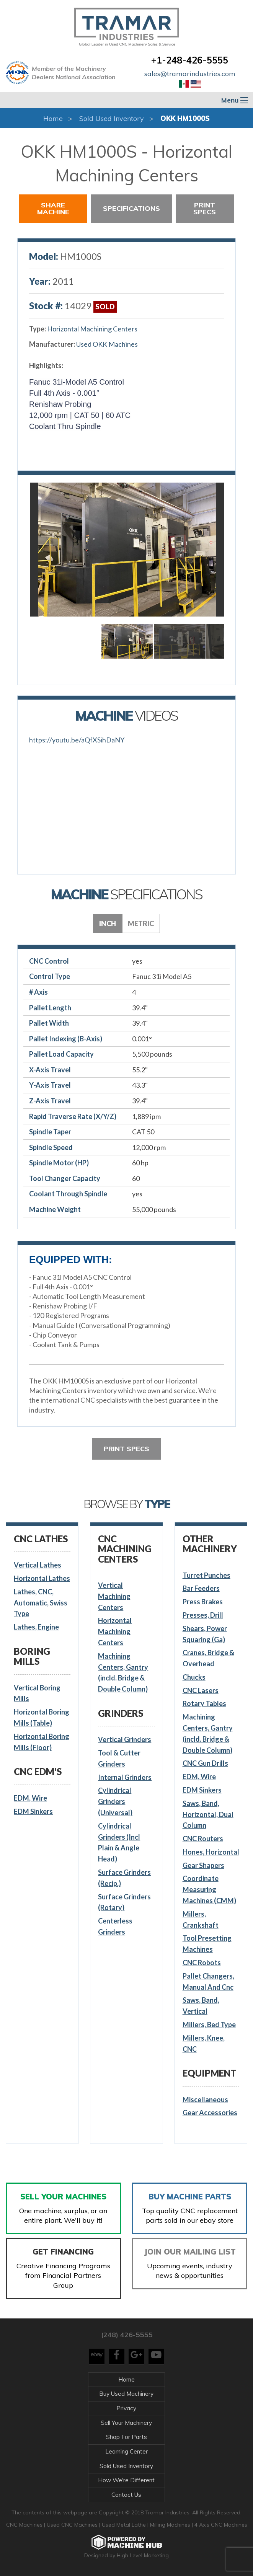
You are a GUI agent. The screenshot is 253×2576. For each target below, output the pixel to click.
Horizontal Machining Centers (92, 329)
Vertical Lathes (37, 1565)
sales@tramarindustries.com (189, 73)
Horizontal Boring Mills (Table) (41, 1717)
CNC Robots (202, 1962)
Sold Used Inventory (111, 118)
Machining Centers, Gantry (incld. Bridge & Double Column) (123, 1672)
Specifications (131, 208)
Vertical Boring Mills (37, 1693)
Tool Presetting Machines (207, 1943)
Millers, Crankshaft (201, 1919)
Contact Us (126, 2494)
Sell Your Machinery (126, 2422)
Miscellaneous (205, 2099)
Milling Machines (170, 2524)
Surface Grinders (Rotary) (124, 1902)
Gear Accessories (210, 2112)
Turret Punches (206, 1575)
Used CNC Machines (73, 2524)
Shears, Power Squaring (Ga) (205, 1634)
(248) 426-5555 (126, 2334)
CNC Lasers (201, 1690)
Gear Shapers (203, 1865)
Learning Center (126, 2451)
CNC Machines (25, 2524)
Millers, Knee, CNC (204, 2043)
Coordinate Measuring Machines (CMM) (209, 1889)
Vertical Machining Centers (114, 1596)
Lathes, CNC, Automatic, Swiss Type (40, 1602)
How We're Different (126, 2480)
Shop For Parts (126, 2437)
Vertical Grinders (124, 1739)
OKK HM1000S (185, 118)
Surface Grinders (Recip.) (124, 1878)
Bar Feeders (201, 1588)
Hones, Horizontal (211, 1852)
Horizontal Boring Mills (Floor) (41, 1742)
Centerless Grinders (115, 1926)
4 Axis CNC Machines (220, 2524)
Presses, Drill (203, 1615)
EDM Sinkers (33, 1811)
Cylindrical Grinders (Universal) (115, 1801)
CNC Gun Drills (205, 1763)
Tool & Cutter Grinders (119, 1758)
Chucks (194, 1677)
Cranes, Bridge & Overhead (208, 1658)
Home (53, 118)
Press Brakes (203, 1601)
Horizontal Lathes (42, 1578)
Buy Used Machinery (126, 2393)
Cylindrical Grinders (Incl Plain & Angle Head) (119, 1842)
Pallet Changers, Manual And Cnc (208, 1981)
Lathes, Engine (36, 1627)
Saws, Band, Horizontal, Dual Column (208, 1814)
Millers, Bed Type (209, 2024)
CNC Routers (203, 1838)
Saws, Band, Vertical (201, 2005)
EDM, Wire (30, 1798)
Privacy (126, 2408)
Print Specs (204, 208)
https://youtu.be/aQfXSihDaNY (76, 740)
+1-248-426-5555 (189, 60)
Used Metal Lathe (124, 2524)
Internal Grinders (125, 1777)
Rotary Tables (204, 1703)
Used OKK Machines (107, 344)
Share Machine (53, 208)
